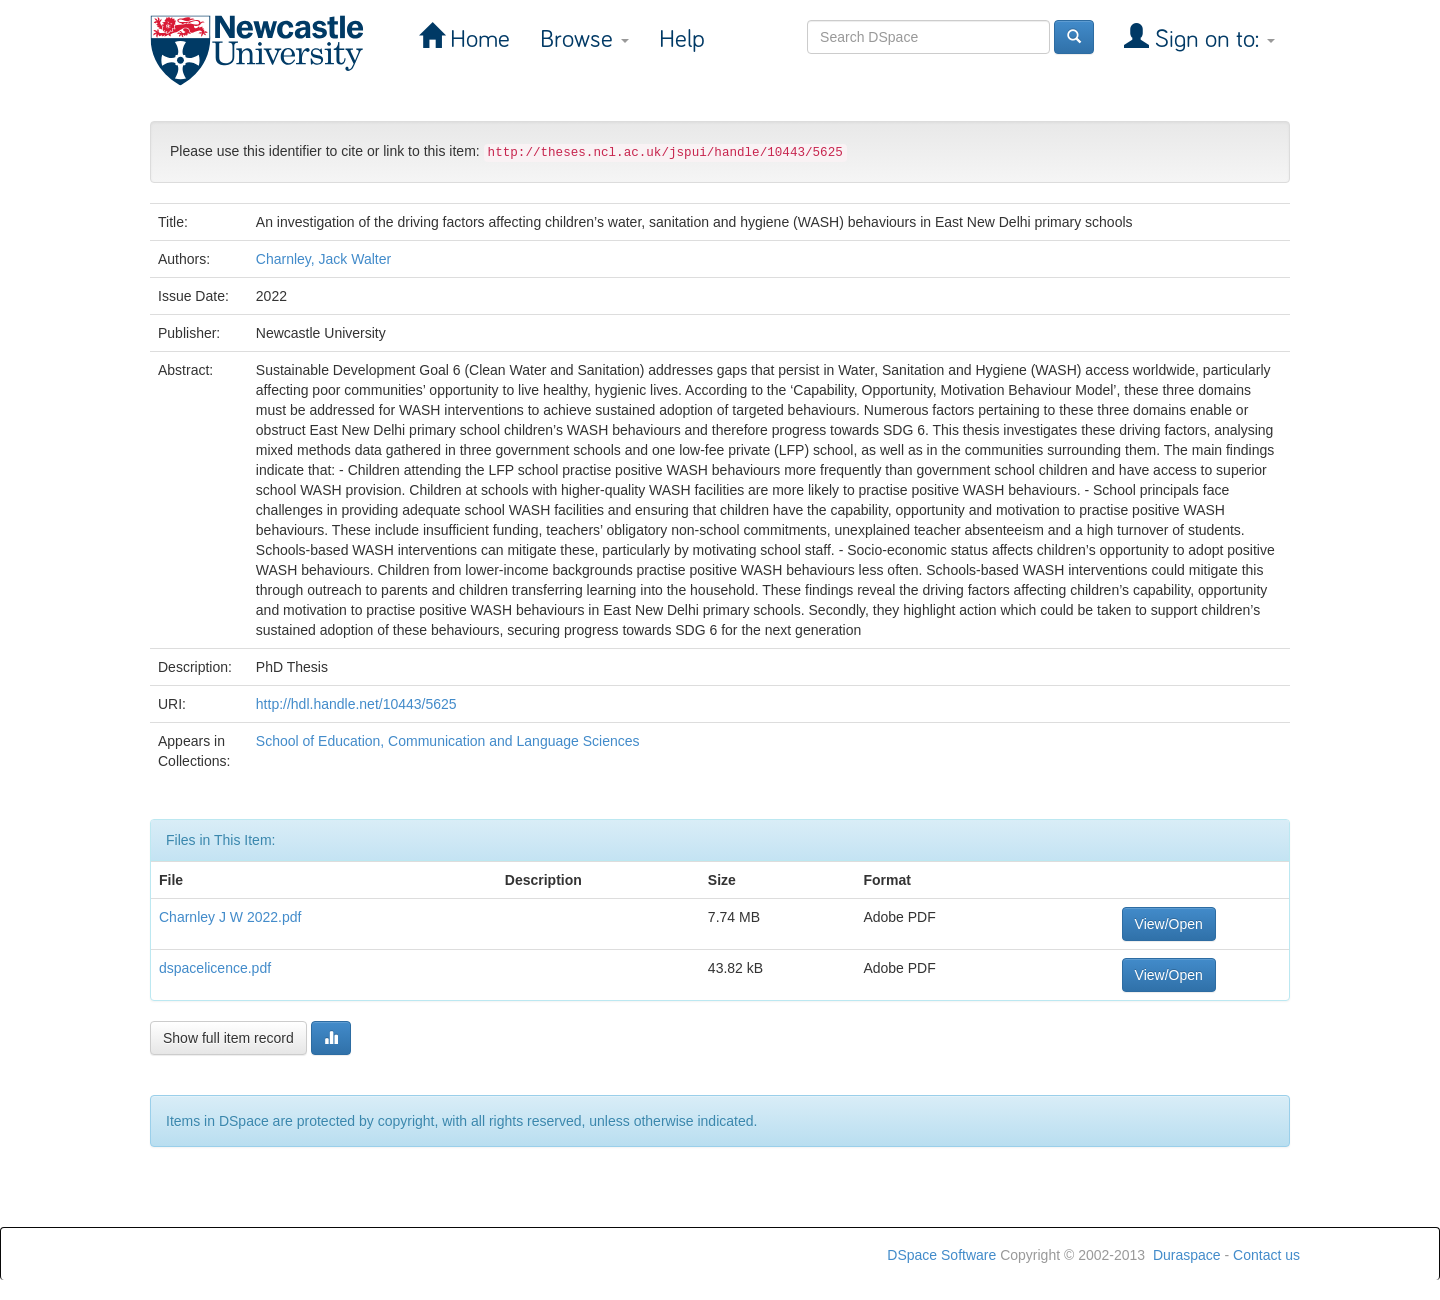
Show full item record (228, 1038)
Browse (584, 39)
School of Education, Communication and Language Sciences (448, 741)
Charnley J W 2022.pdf (230, 917)
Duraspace (1187, 1255)
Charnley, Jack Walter (323, 259)
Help (682, 39)
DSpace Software (941, 1255)
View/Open (1169, 924)
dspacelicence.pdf (215, 968)
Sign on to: (1212, 39)
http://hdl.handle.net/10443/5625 (356, 704)
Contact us (1266, 1255)
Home (477, 39)
